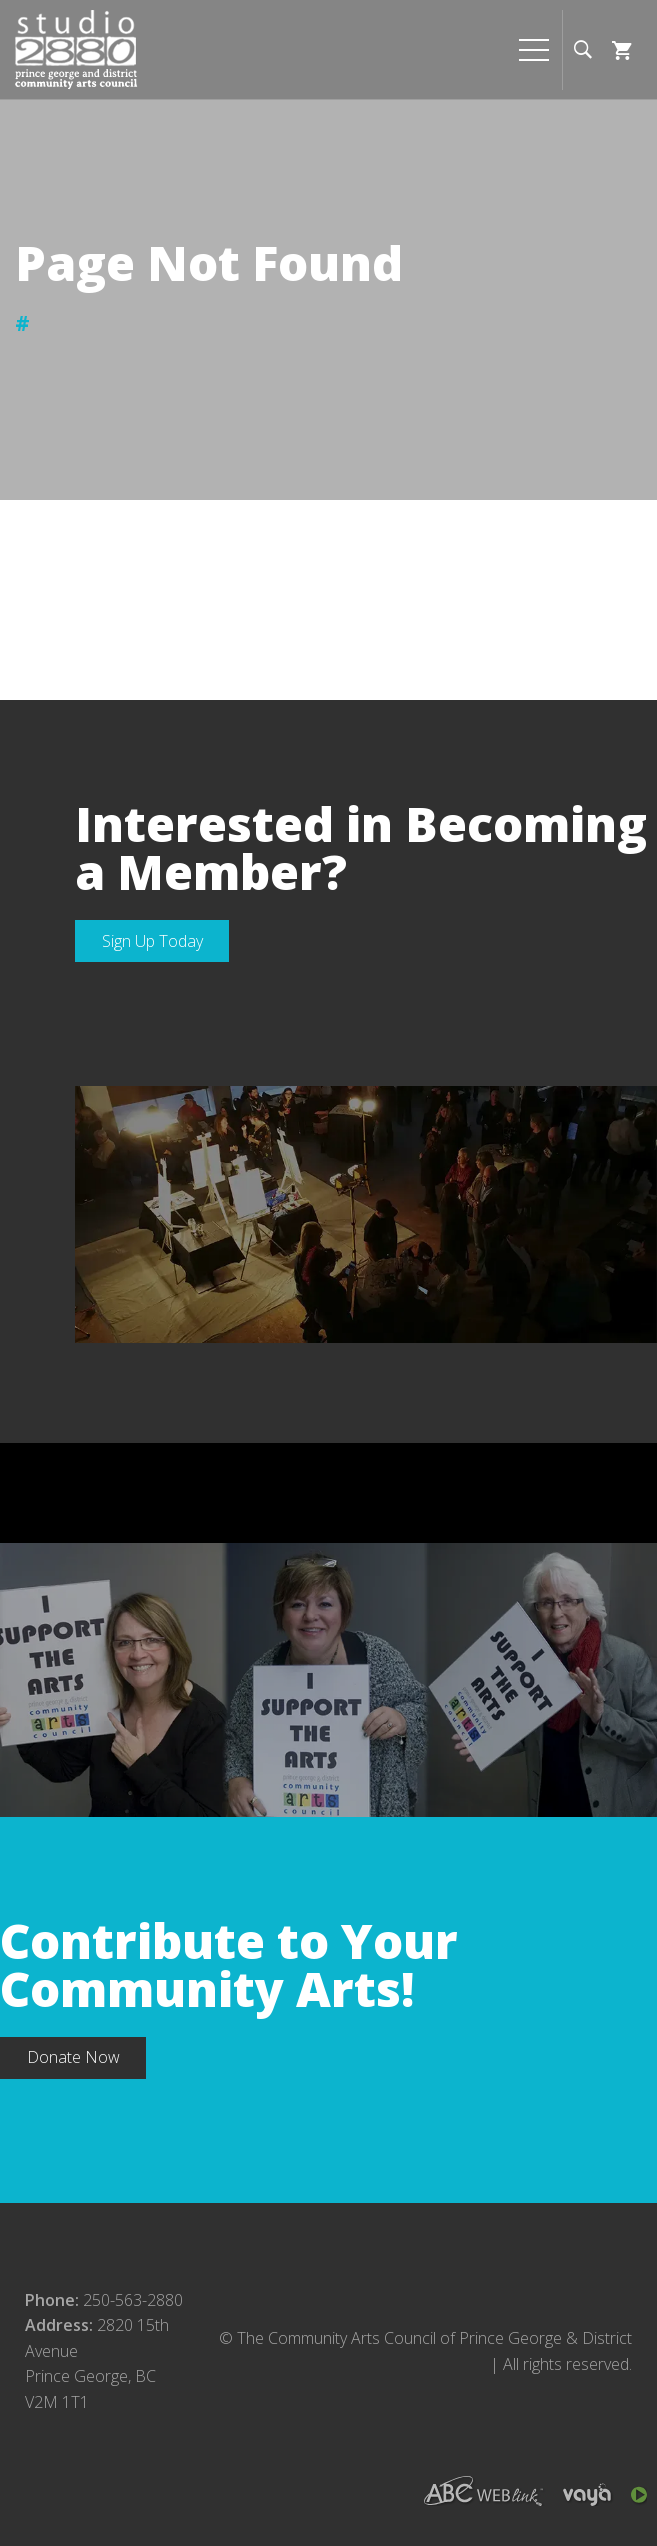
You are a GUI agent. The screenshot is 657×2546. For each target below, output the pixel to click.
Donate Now (73, 2057)
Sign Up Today (152, 941)
